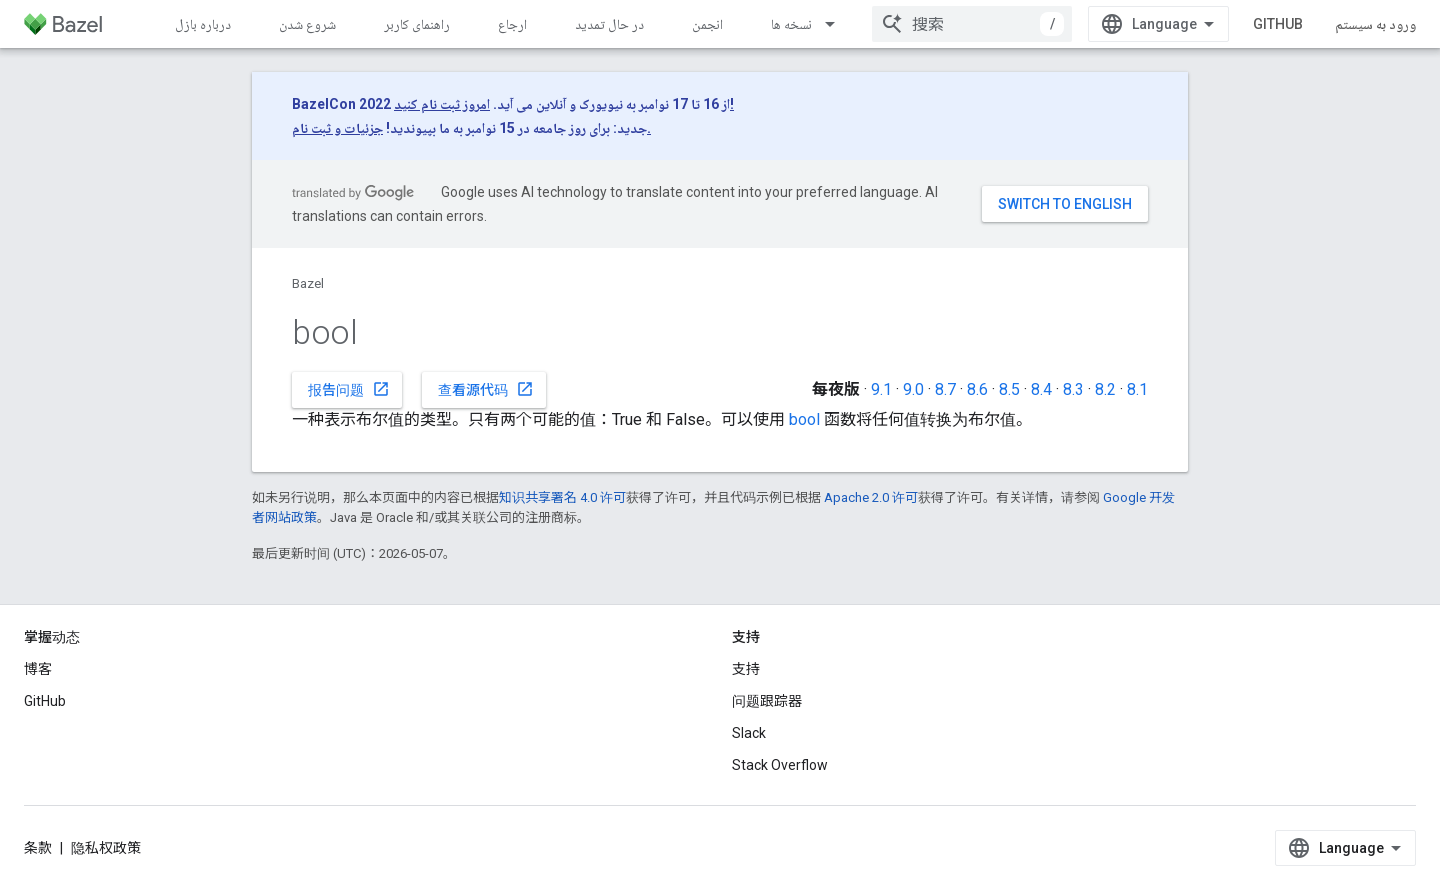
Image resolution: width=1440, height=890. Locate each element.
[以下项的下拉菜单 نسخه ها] (839, 24)
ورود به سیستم (1375, 24)
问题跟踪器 (767, 701)
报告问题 (349, 389)
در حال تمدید (609, 24)
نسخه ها (791, 24)
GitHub (1278, 24)
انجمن (707, 24)
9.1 (881, 389)
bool (804, 419)
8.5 (1009, 389)
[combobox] (972, 24)
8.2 (1105, 389)
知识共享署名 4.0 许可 (562, 497)
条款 (38, 848)
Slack (749, 733)
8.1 (1137, 389)
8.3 (1073, 389)
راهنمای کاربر (417, 24)
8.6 (977, 389)
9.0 (913, 389)
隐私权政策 (106, 848)
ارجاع (512, 24)
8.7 (945, 389)
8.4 (1041, 389)
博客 (38, 669)
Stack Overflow (780, 765)
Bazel (308, 283)
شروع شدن (307, 24)
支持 (746, 669)
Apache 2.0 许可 (871, 497)
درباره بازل (203, 24)
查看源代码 (486, 389)
